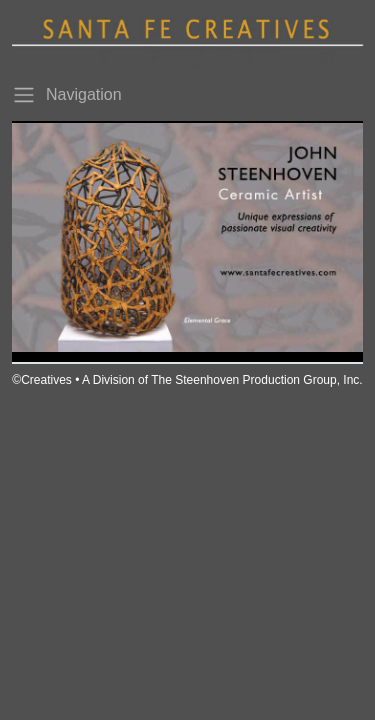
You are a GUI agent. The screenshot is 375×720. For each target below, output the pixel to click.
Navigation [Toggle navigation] (67, 95)
